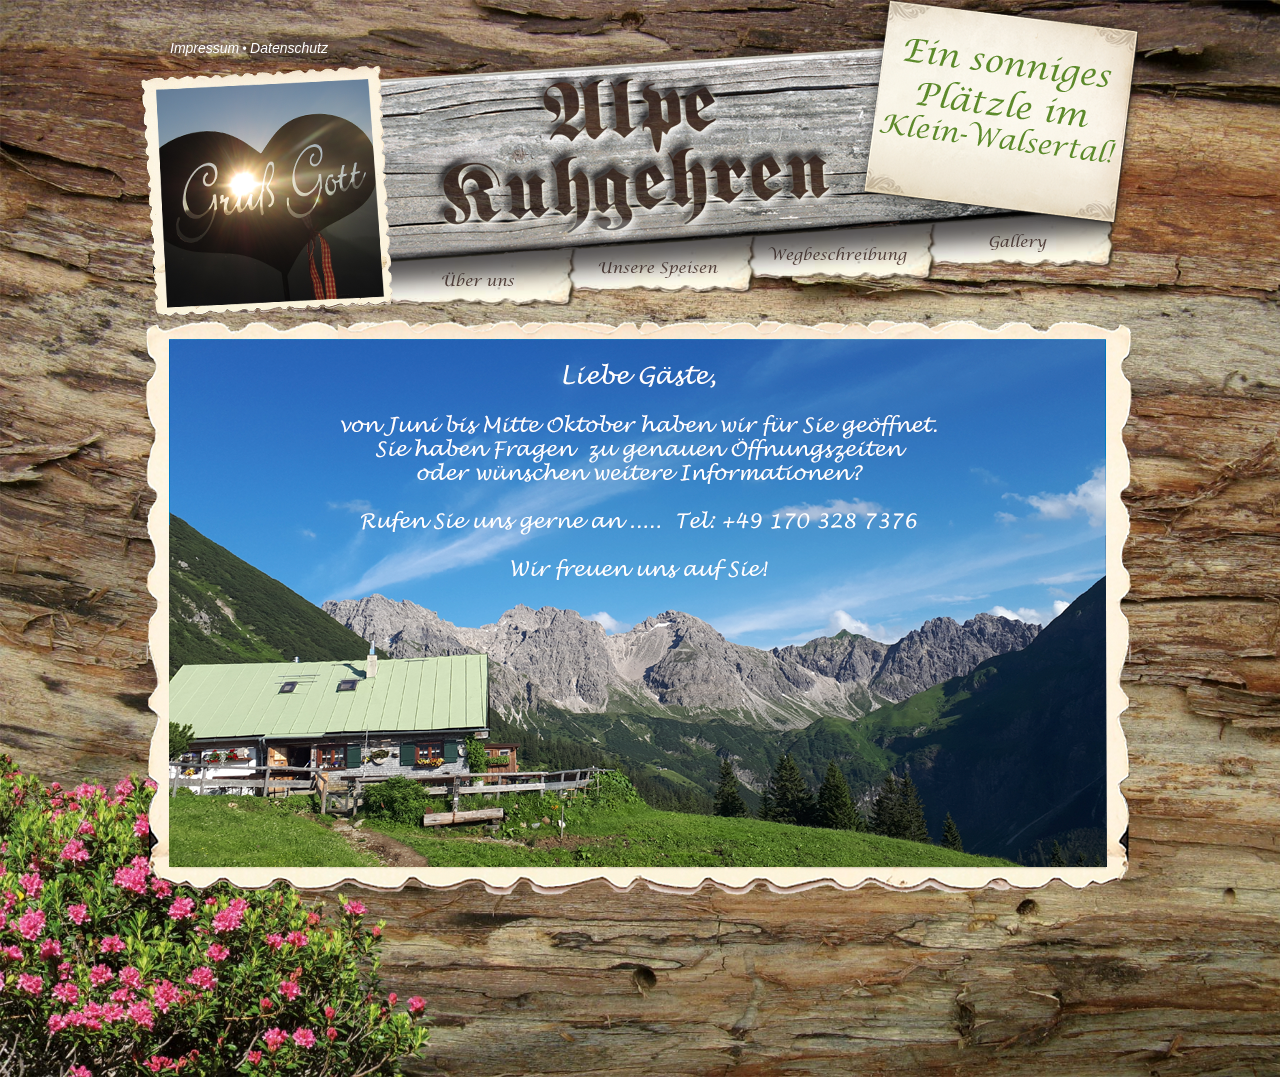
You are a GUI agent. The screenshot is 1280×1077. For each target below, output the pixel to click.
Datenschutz (289, 48)
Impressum (204, 48)
